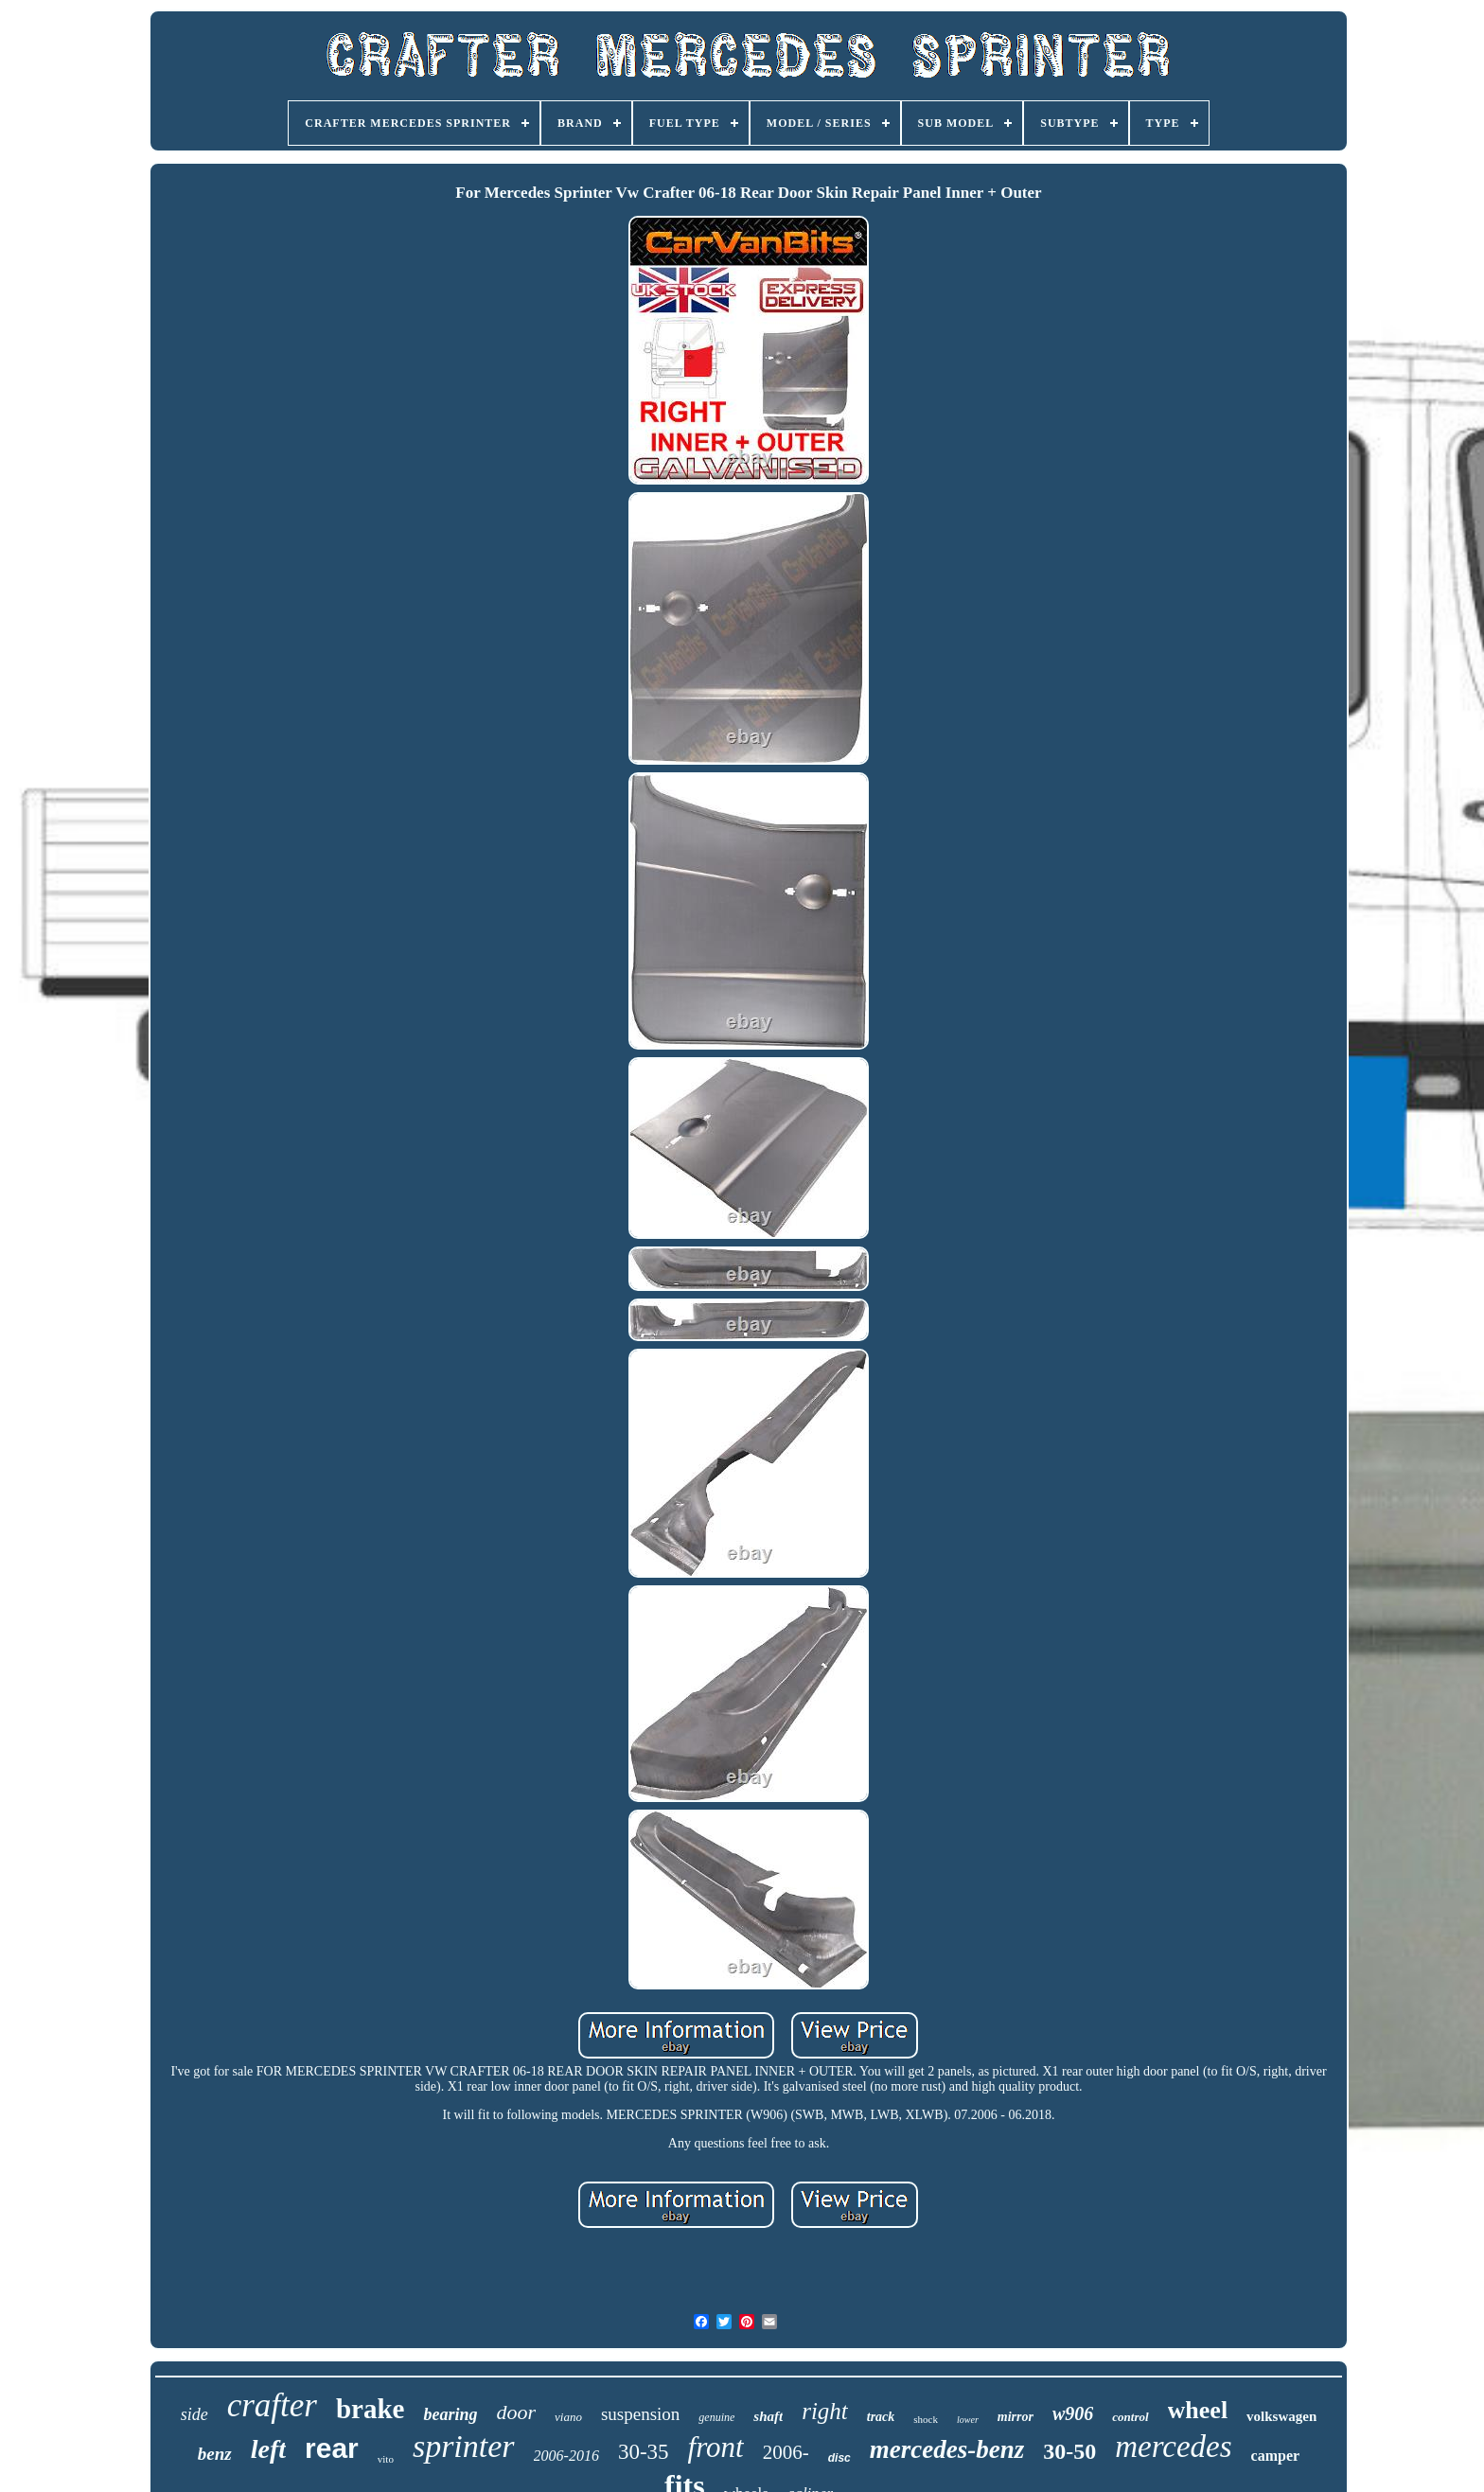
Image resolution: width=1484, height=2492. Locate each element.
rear (332, 2448)
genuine (716, 2417)
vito (386, 2459)
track (881, 2417)
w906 (1072, 2413)
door (516, 2412)
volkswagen (1281, 2416)
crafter (272, 2405)
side (194, 2414)
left (268, 2449)
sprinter (464, 2446)
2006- (786, 2452)
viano (568, 2417)
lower (968, 2419)
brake (370, 2409)
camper (1275, 2456)
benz (215, 2454)
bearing (450, 2414)
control (1130, 2417)
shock (925, 2419)
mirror (1016, 2417)
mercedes (1173, 2447)
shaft (768, 2416)
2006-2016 (566, 2456)
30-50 (1069, 2451)
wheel (1198, 2410)
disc (839, 2458)
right (825, 2411)
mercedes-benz (947, 2449)
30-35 (643, 2452)
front (716, 2447)
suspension (640, 2414)
